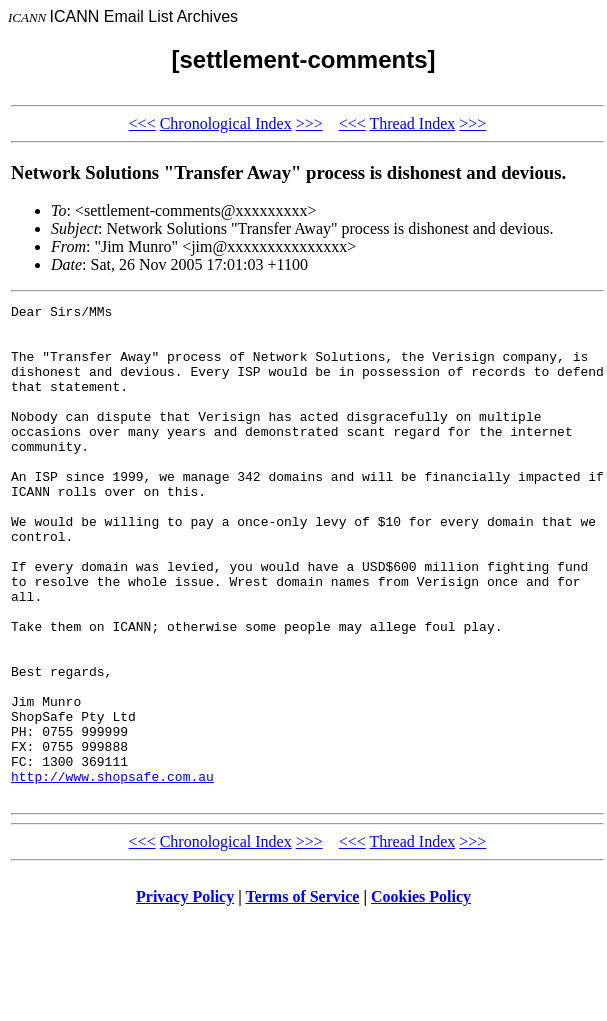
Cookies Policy (421, 995)
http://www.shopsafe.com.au (112, 872)
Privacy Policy (185, 995)
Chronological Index (226, 123)
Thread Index (412, 123)
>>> (309, 123)
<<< (142, 123)
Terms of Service (302, 995)
